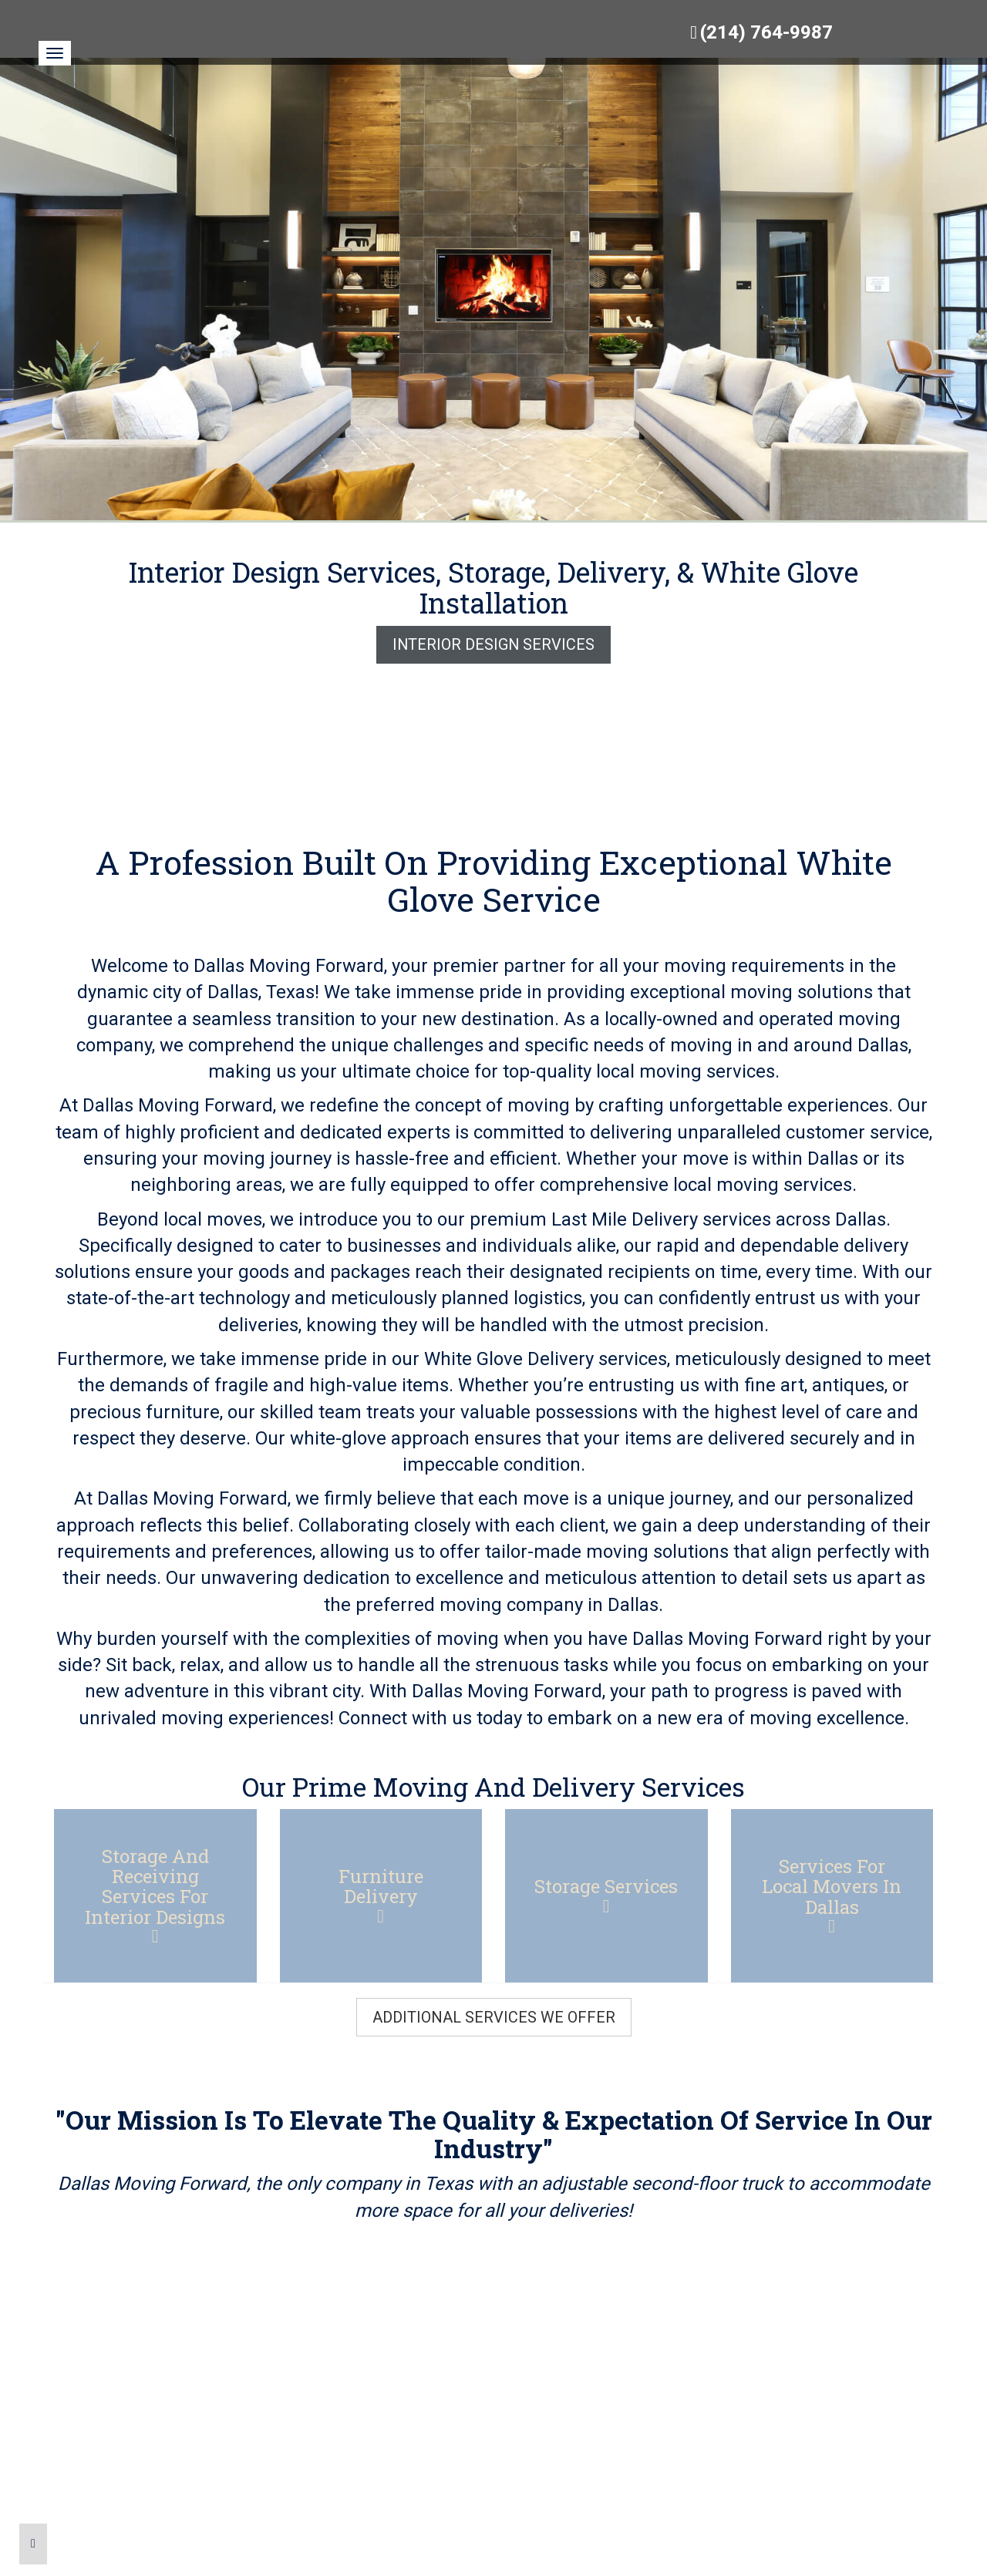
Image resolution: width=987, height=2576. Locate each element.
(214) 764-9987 (766, 32)
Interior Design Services (493, 644)
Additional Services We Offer (493, 2017)
